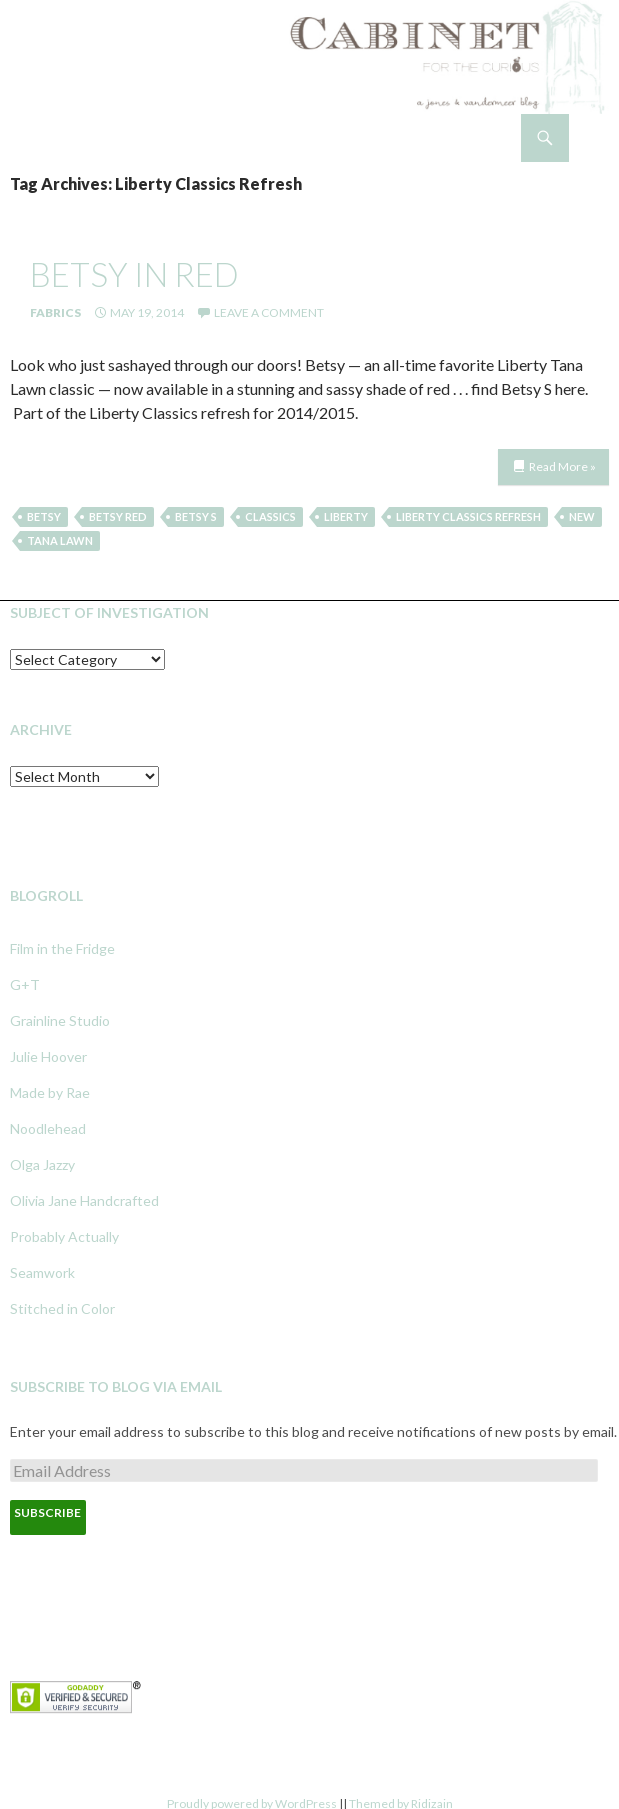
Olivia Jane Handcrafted (84, 1200)
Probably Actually (64, 1236)
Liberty (346, 516)
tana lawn (60, 540)
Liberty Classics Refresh (468, 516)
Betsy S (196, 516)
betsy (44, 516)
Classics (270, 516)
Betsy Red (118, 516)
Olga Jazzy (42, 1164)
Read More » (562, 466)
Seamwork (42, 1272)
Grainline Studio (60, 1020)
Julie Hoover (48, 1056)
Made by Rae (50, 1092)
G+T (25, 984)
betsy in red (134, 274)
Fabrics (55, 312)
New (582, 516)
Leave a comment (269, 312)
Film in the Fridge (62, 948)
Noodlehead (48, 1128)
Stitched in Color (62, 1308)
